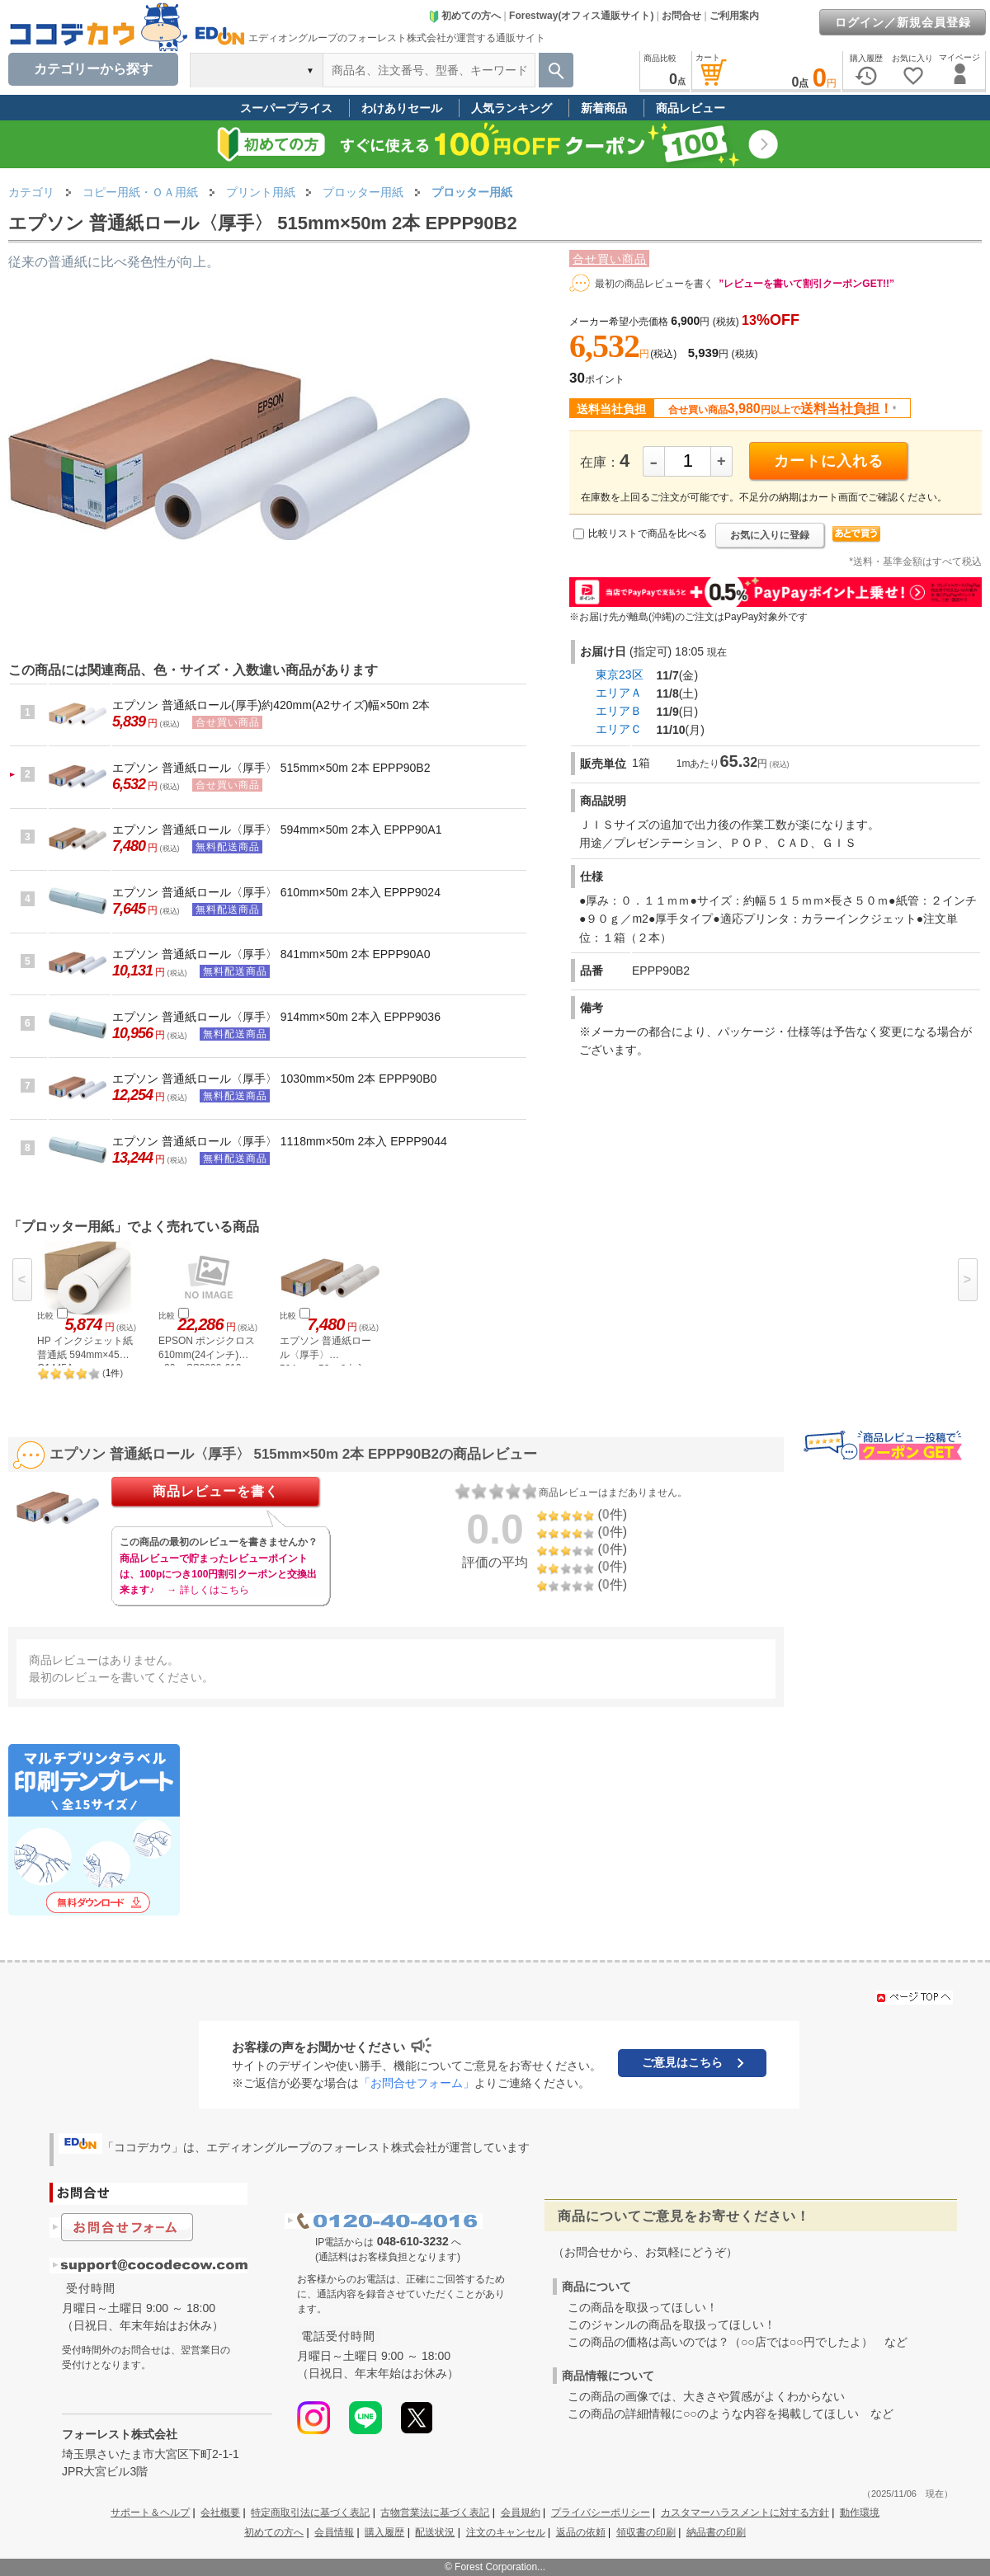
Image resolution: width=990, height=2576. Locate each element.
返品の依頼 (581, 2532)
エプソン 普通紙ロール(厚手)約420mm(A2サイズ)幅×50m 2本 (271, 705)
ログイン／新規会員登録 (903, 22)
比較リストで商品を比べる (647, 533)
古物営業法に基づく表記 (434, 2512)
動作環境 (859, 2512)
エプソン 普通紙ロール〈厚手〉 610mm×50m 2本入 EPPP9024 (276, 892)
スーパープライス (286, 108)
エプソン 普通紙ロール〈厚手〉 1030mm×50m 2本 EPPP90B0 (274, 1078)
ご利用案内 (734, 15)
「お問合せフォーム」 (416, 2082)
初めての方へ (464, 15)
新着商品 (604, 108)
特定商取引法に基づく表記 (310, 2512)
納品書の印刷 (716, 2532)
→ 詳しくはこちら (207, 1590)
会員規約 (520, 2512)
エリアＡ (619, 692)
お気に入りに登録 (769, 535)
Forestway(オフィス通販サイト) (581, 15)
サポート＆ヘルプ (150, 2512)
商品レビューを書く (216, 1491)
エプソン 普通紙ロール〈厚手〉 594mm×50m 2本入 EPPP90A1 (277, 829)
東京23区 (620, 674)
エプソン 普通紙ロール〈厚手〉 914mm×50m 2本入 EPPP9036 (276, 1016)
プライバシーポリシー (600, 2512)
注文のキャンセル (505, 2532)
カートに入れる (829, 461)
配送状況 (435, 2532)
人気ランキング (511, 108)
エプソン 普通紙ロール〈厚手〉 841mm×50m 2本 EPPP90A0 (271, 954)
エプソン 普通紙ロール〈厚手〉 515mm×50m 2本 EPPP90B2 (271, 767)
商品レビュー (690, 108)
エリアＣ (619, 729)
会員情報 (334, 2532)
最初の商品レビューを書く (654, 283)
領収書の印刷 (646, 2532)
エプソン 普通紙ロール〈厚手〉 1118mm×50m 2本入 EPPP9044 (279, 1141)
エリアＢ (619, 710)
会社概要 (220, 2512)
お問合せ (681, 15)
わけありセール (401, 108)
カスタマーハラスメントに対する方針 (745, 2512)
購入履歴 (384, 2532)
